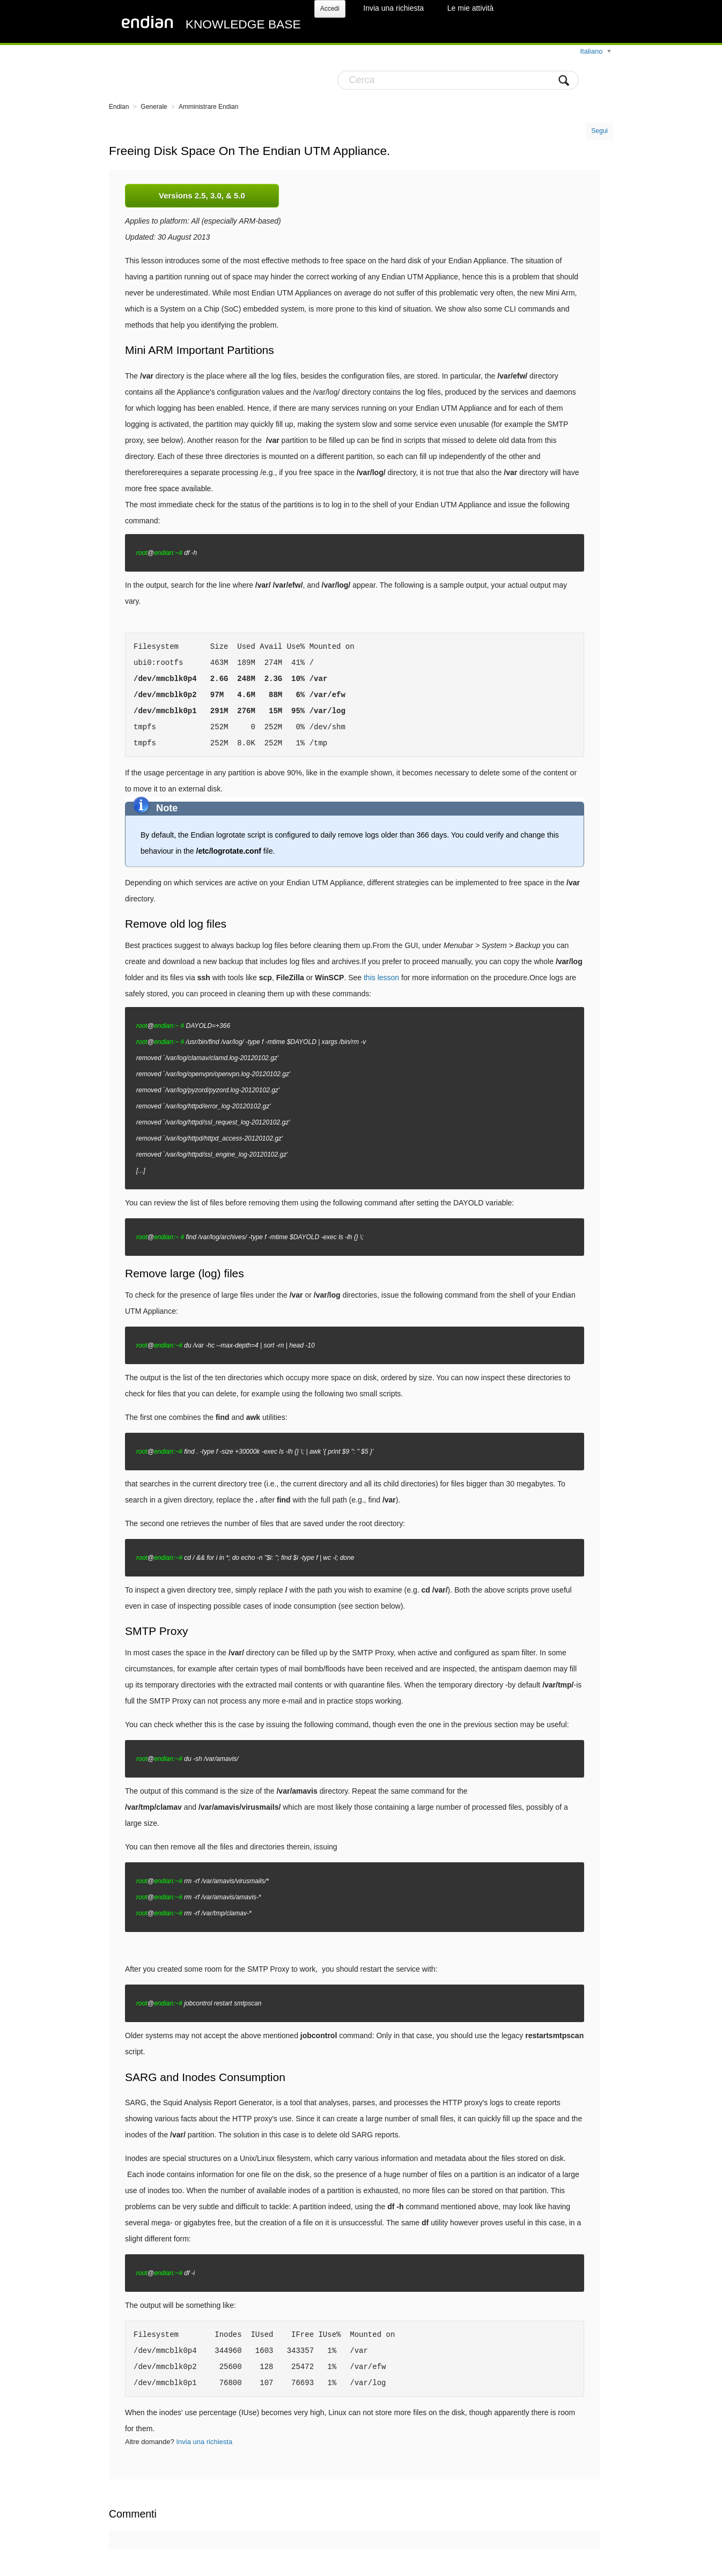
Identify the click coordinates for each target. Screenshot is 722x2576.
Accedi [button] (330, 8)
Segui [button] (599, 131)
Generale (154, 106)
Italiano (592, 51)
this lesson (381, 977)
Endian (119, 106)
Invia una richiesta (393, 8)
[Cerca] (458, 80)
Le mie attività (470, 8)
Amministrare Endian (208, 106)
